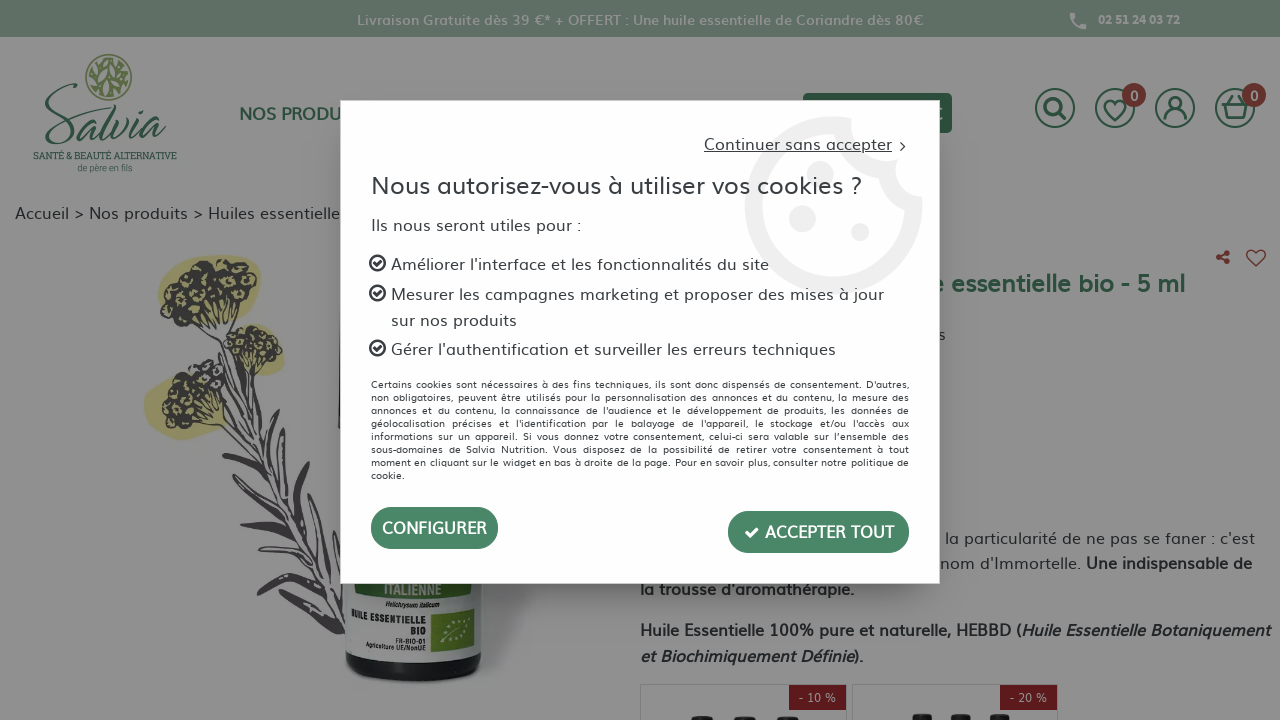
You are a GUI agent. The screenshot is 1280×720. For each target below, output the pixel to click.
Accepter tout (818, 528)
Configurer (434, 528)
